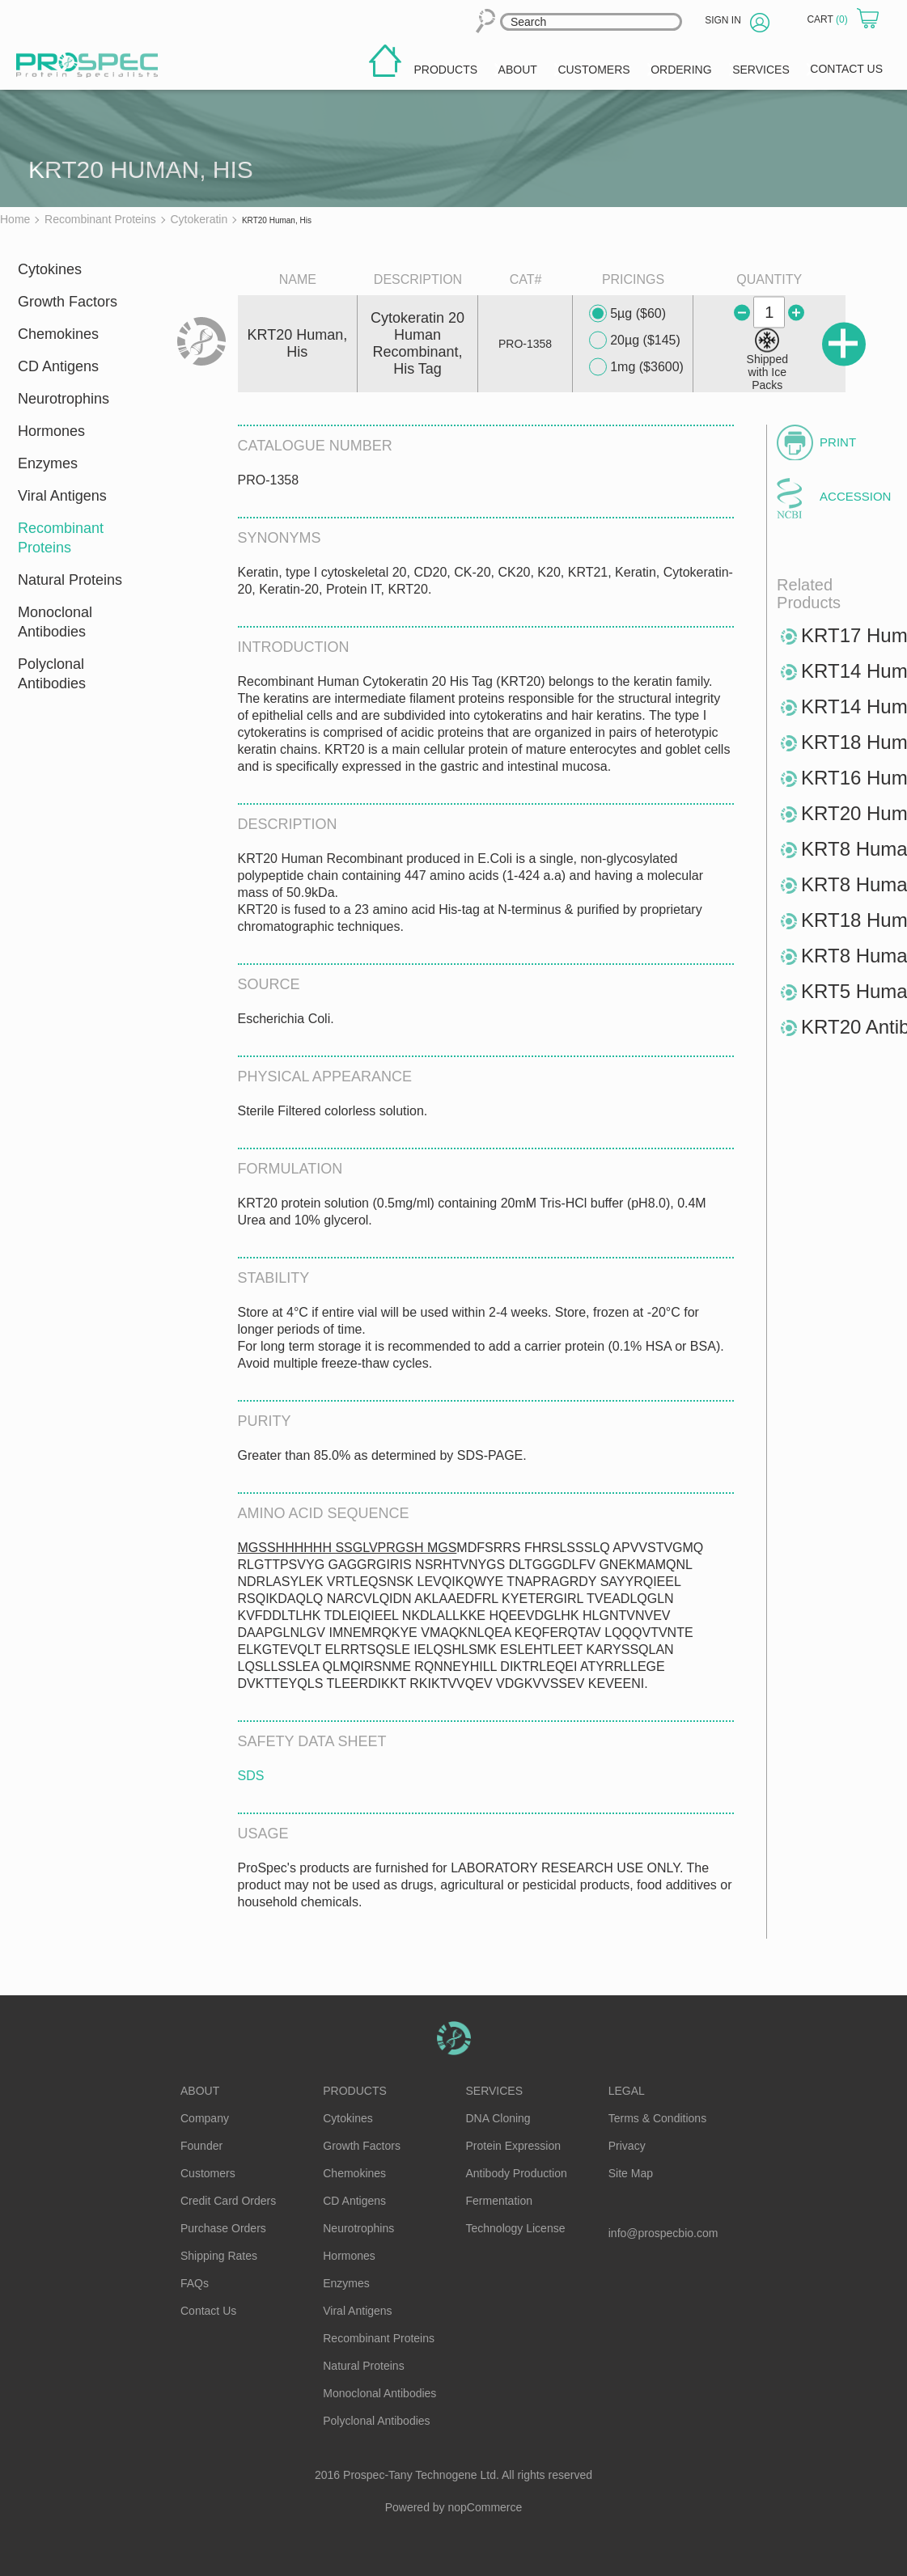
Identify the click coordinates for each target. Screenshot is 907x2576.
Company (204, 2118)
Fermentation (499, 2200)
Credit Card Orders (228, 2200)
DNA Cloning (498, 2118)
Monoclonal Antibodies (55, 622)
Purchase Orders (223, 2228)
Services (494, 2090)
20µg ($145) (634, 340)
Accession (853, 496)
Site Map (630, 2173)
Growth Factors (67, 302)
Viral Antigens (62, 496)
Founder (201, 2145)
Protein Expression (514, 2145)
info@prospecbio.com (663, 2233)
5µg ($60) (627, 314)
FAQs (194, 2283)
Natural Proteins (70, 580)
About (199, 2090)
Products (355, 2090)
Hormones (51, 431)
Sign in (723, 20)
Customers (207, 2173)
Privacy (627, 2145)
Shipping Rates (218, 2255)
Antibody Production (516, 2173)
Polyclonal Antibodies (52, 674)
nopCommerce (485, 2507)
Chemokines (58, 334)
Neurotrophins (63, 399)
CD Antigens (58, 366)
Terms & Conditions (657, 2118)
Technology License (516, 2228)
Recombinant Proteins (61, 538)
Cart (828, 19)
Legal (626, 2090)
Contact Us (208, 2310)
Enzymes (48, 463)
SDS (251, 1776)
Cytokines (50, 269)
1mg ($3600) (636, 367)
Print (838, 442)
